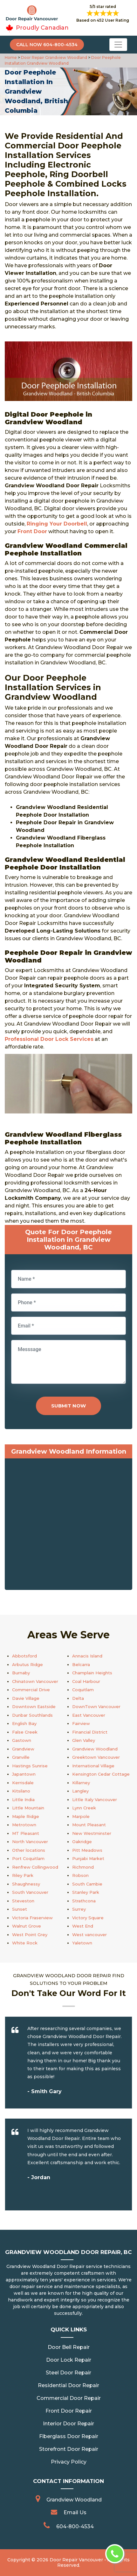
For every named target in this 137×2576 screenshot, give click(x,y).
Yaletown (82, 1942)
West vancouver (89, 1934)
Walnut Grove (26, 1925)
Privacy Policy (68, 2462)
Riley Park (22, 1875)
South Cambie (87, 1883)
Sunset (19, 1909)
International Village (93, 1765)
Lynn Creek (84, 1807)
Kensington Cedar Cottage (101, 1774)
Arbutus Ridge (27, 1664)
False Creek (25, 1732)
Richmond (83, 1867)
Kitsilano (21, 1790)
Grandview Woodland (95, 1748)
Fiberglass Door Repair (68, 2436)
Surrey (79, 1909)
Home (11, 57)
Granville (21, 1757)
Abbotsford (24, 1655)
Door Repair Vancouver (76, 2560)
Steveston (23, 1900)
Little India (23, 1799)
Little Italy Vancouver (94, 1799)
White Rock (25, 1942)
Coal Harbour (86, 1681)
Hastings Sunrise (30, 1765)
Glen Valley (83, 1740)
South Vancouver (30, 1892)
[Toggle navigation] (118, 44)
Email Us (75, 2512)
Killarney (81, 1782)
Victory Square (88, 1917)
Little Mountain (28, 1807)
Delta (78, 1698)
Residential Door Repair (68, 2385)
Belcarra (81, 1664)
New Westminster (91, 1833)
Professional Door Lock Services (49, 1039)
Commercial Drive (31, 1689)
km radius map (68, 1525)
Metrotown (24, 1824)
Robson (80, 1875)
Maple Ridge (25, 1816)
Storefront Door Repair (68, 2449)
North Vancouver (30, 1841)
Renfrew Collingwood (35, 1867)
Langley (80, 1790)
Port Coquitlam (28, 1858)
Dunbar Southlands (32, 1715)
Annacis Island (87, 1655)
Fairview (81, 1723)
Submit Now (68, 1406)
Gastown (21, 1740)
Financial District (89, 1732)
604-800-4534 (75, 2526)
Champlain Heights (92, 1672)
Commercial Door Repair (69, 2398)
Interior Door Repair (68, 2424)
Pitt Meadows (87, 1850)
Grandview (23, 1748)
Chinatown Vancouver (35, 1681)
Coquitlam (83, 1689)
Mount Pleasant (89, 1824)
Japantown (24, 1774)
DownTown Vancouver (96, 1706)
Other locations (28, 1850)
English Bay (24, 1723)
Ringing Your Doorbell (57, 524)
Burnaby (21, 1672)
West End (82, 1925)
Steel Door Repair (68, 2373)
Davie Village (25, 1698)
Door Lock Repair (68, 2360)
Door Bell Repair (69, 2347)
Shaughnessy (26, 1883)
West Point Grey (29, 1934)
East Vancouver (88, 1715)
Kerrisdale (23, 1782)
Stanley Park (85, 1892)
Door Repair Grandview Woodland (53, 57)
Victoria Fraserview (32, 1917)
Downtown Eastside (34, 1706)
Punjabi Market (88, 1858)
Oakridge (82, 1841)
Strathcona (84, 1900)
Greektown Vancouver (96, 1757)
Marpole (81, 1816)
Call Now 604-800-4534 (47, 44)
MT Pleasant (25, 1833)
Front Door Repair (68, 2411)
